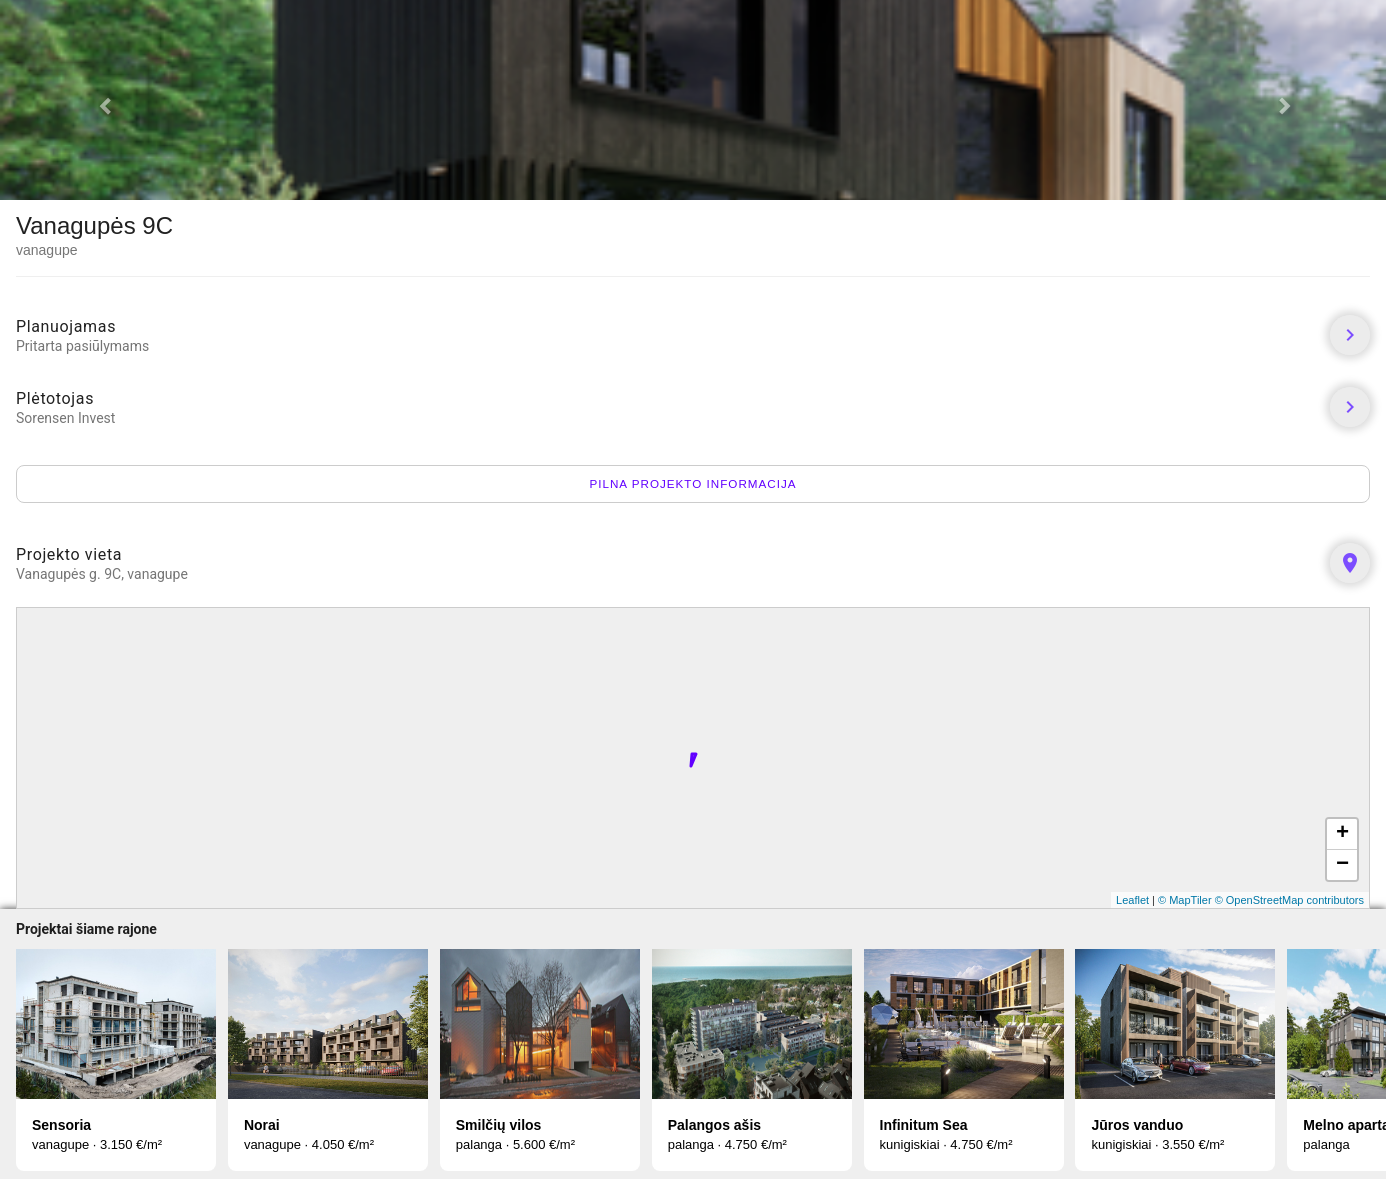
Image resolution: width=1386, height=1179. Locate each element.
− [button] (1342, 865)
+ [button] (1342, 834)
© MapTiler (1185, 900)
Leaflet (1132, 900)
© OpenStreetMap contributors (1289, 900)
